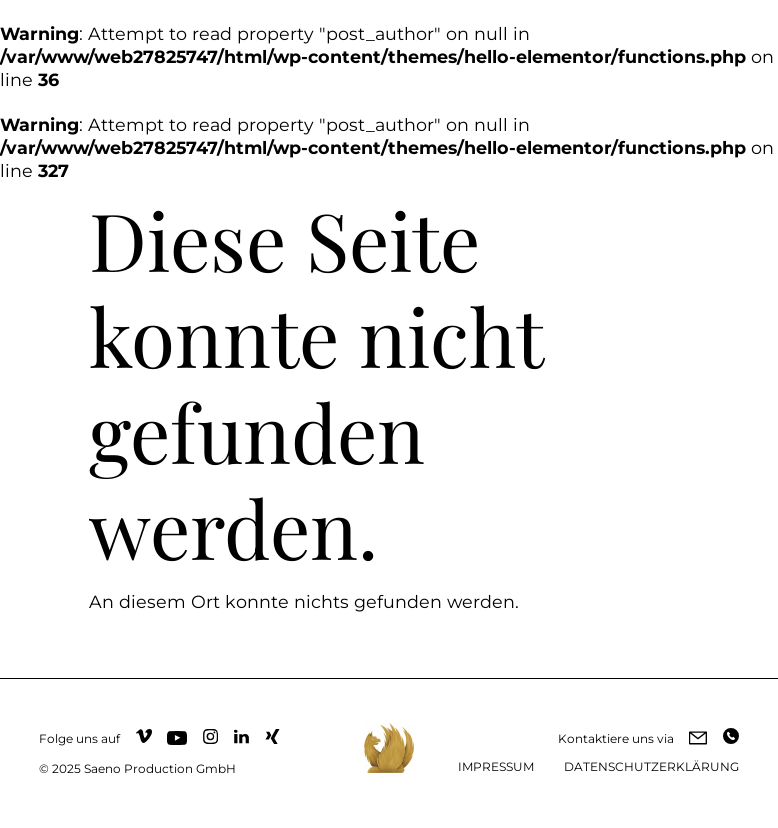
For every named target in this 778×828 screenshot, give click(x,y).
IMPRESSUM (496, 766)
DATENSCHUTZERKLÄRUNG (651, 766)
